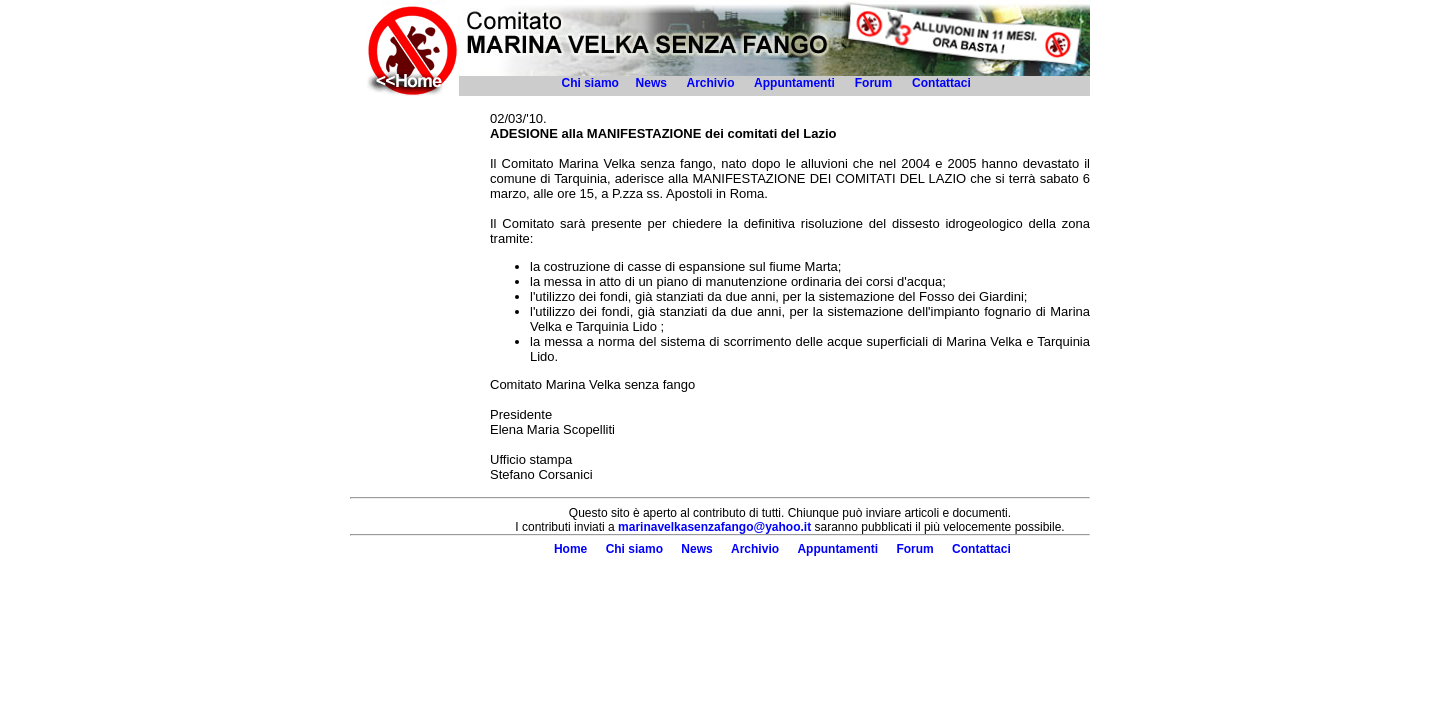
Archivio (710, 83)
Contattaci (943, 83)
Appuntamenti (794, 83)
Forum (873, 83)
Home (570, 549)
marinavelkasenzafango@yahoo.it (714, 527)
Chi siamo (590, 83)
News (651, 83)
